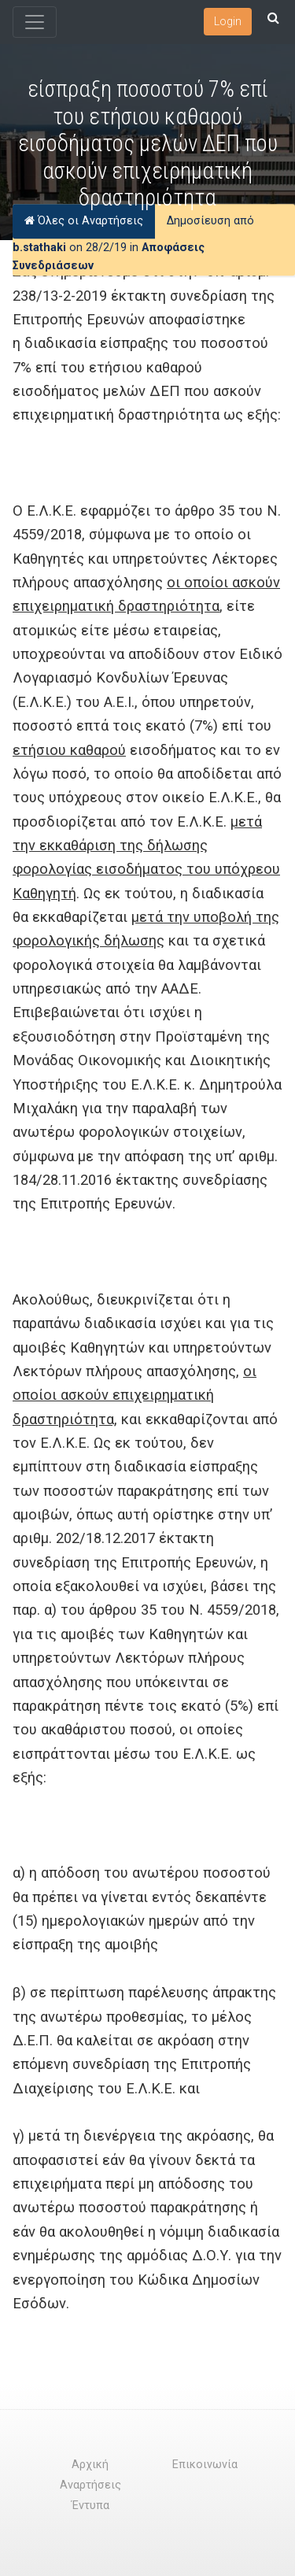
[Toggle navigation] (35, 22)
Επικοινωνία (205, 2464)
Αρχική (90, 2464)
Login (228, 21)
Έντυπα (90, 2505)
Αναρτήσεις (90, 2485)
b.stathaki (39, 247)
